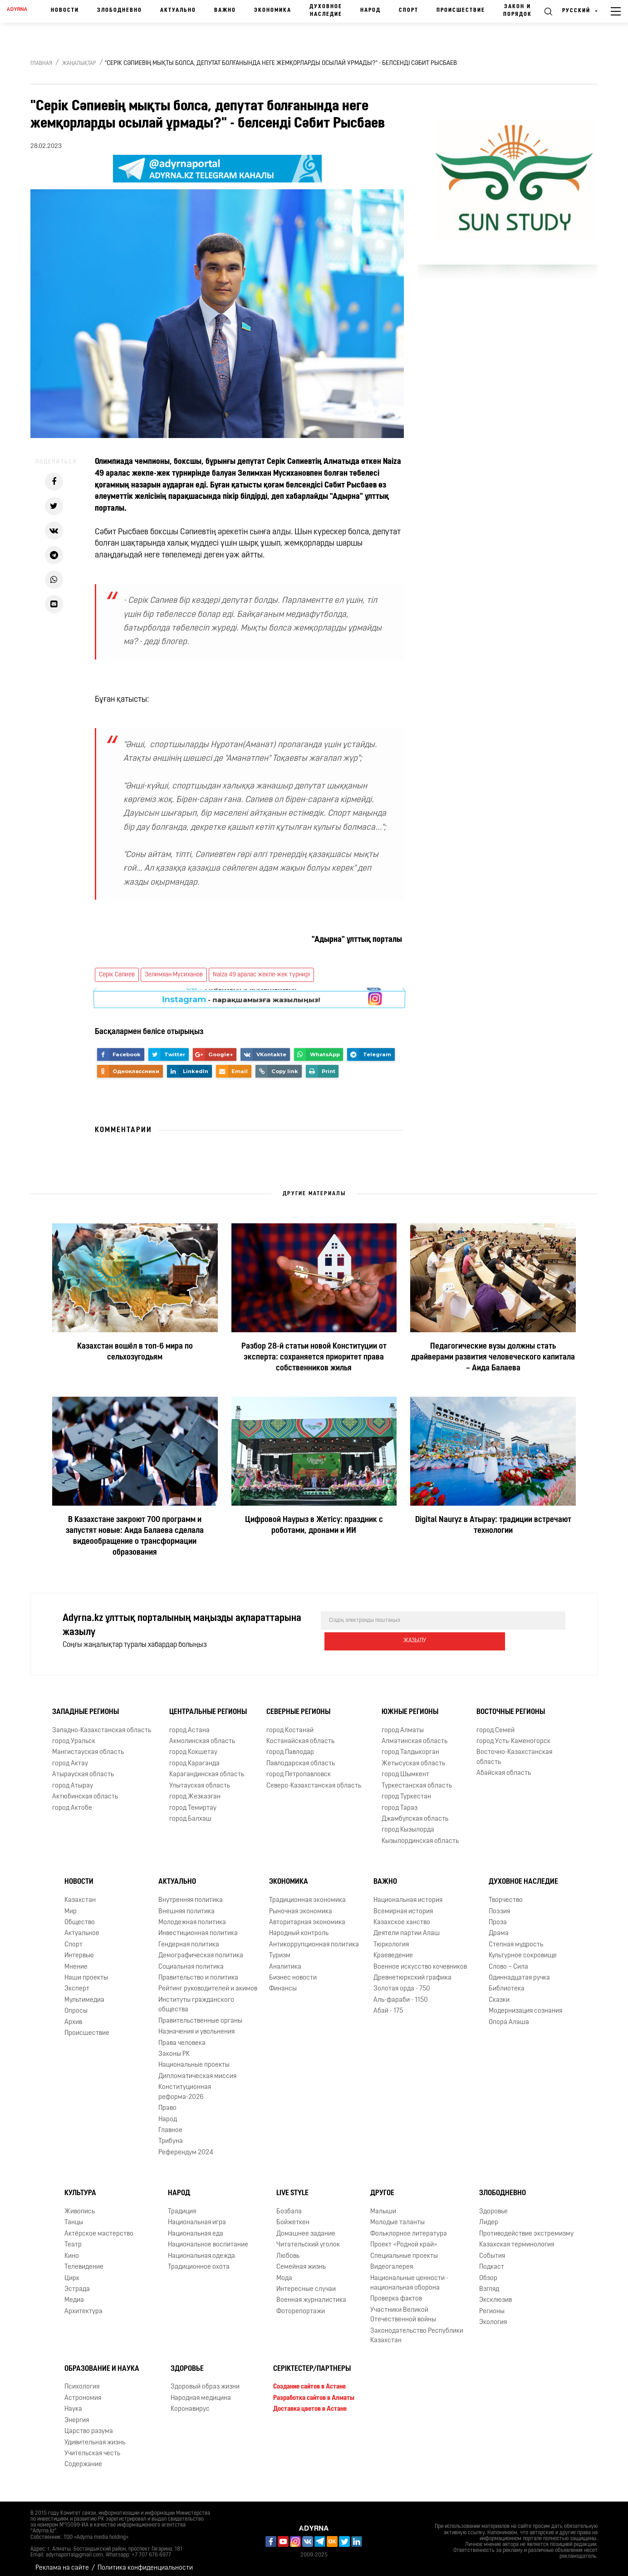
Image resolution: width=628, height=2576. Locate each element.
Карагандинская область (206, 1768)
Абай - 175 (388, 2004)
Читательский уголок (308, 2238)
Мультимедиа (84, 1993)
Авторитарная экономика (307, 1916)
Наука (73, 2402)
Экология (493, 2316)
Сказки (499, 1993)
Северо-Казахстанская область (313, 1779)
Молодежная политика (192, 1916)
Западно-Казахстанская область (101, 1723)
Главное (170, 2124)
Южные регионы (410, 1705)
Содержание (83, 2458)
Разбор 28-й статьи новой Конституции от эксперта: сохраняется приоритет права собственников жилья (314, 1357)
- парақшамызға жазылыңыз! (241, 998)
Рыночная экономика (300, 1904)
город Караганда (194, 1757)
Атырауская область (83, 1768)
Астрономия (82, 2392)
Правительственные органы (200, 2014)
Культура (80, 2187)
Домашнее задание (305, 2227)
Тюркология (391, 1938)
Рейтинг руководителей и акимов (207, 1982)
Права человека (182, 2036)
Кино (71, 2249)
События (492, 2249)
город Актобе (72, 1801)
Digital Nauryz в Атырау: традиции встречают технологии (493, 1525)
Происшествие (461, 10)
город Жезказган (195, 1790)
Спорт (408, 10)
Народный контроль (299, 1927)
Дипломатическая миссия (197, 2070)
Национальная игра (197, 2216)
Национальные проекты (194, 2058)
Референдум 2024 (185, 2146)
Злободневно (119, 10)
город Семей (495, 1723)
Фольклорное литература (408, 2227)
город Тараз (399, 1801)
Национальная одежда (201, 2249)
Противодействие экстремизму (526, 2227)
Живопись (79, 2205)
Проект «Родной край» (403, 2238)
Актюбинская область (85, 1790)
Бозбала (289, 2205)
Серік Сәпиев (117, 974)
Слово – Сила (508, 1960)
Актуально (178, 10)
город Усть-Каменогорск (513, 1735)
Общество (79, 1916)
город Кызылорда (408, 1823)
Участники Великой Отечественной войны (403, 2308)
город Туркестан (406, 1790)
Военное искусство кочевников (420, 1960)
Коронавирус (190, 2402)
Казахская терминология (516, 2238)
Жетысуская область (413, 1757)
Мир (70, 1904)
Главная (41, 63)
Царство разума (88, 2425)
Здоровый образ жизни (205, 2380)
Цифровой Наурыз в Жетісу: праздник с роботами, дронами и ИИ (314, 1525)
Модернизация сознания (525, 2004)
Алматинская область (414, 1735)
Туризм (279, 1949)
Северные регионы (298, 1705)
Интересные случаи (306, 2283)
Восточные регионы (510, 1705)
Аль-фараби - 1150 (400, 1993)
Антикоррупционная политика (314, 1938)
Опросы (76, 2004)
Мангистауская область (88, 1746)
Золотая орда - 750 (401, 1982)
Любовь (287, 2249)
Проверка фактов (396, 2292)
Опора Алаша (509, 2016)
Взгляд (489, 2283)
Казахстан (80, 1894)
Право (167, 2101)
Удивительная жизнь (94, 2436)
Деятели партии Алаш (406, 1927)
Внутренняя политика (190, 1894)
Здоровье (493, 2205)
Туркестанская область (417, 1779)
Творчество (506, 1894)
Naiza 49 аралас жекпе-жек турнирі (261, 974)
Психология (81, 2380)
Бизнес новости (293, 1971)
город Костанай (290, 1723)
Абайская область (503, 1766)
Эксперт (76, 1982)
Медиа (74, 2293)
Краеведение (393, 1949)
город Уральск (73, 1735)
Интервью (79, 1949)
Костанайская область (300, 1735)
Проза (498, 1916)
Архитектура (83, 2305)
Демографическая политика (200, 1949)
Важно (225, 10)
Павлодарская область (300, 1757)
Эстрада (77, 2283)
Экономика (272, 10)
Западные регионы (85, 1705)
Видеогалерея (391, 2260)
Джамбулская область (415, 1812)
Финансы (283, 1982)
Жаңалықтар (79, 63)
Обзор (488, 2271)
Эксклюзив (495, 2293)
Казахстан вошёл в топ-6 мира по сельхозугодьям (135, 1352)
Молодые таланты (397, 2216)
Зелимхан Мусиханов (174, 974)
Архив (73, 2016)
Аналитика (285, 1960)
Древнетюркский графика (412, 1971)
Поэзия (499, 1904)
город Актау (70, 1757)
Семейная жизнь (301, 2260)
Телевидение (83, 2260)
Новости (65, 10)
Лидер (488, 2216)
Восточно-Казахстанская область (514, 1751)
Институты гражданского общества (196, 1998)
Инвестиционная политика (198, 1927)
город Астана (189, 1723)
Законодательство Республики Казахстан (416, 2329)
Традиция (182, 2205)
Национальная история (407, 1894)
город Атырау (72, 1779)
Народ (370, 10)
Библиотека (507, 1982)
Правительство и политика (198, 1971)
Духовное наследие (325, 10)
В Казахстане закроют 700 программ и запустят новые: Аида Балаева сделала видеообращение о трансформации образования (135, 1536)
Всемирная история (403, 1904)
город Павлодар (290, 1746)
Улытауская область (199, 1779)
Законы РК (174, 2047)
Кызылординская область (420, 1835)
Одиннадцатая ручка (519, 1971)
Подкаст (491, 2260)
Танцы (73, 2216)
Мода (284, 2271)
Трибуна (170, 2135)
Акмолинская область (202, 1735)
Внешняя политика (186, 1904)
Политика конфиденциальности (145, 2561)
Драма (499, 1927)
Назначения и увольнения (196, 2025)
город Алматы (403, 1723)
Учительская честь (92, 2447)
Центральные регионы (208, 1705)
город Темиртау (192, 1801)
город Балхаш (190, 1812)
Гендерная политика (188, 1938)
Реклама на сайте (62, 2561)
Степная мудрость (516, 1938)
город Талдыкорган (410, 1746)
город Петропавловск (298, 1768)
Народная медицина (201, 2392)
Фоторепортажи (300, 2305)
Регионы (492, 2305)
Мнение (76, 1960)
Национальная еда (195, 2227)
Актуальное (81, 1927)
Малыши (383, 2205)
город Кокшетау (193, 1746)
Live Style (292, 2187)
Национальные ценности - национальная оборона (409, 2276)
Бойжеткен (292, 2216)
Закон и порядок (517, 10)
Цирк (71, 2271)
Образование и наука (101, 2362)
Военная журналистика (311, 2293)
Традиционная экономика (307, 1894)
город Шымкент (405, 1768)
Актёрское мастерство (98, 2227)
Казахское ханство (401, 1916)
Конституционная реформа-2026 (184, 2086)
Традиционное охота (199, 2260)
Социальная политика (191, 1960)
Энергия (76, 2414)
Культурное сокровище (523, 1949)
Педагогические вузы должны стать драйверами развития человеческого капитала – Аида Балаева (493, 1357)
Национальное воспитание (208, 2238)
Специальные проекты (404, 2249)
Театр (73, 2238)
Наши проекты (86, 1971)
